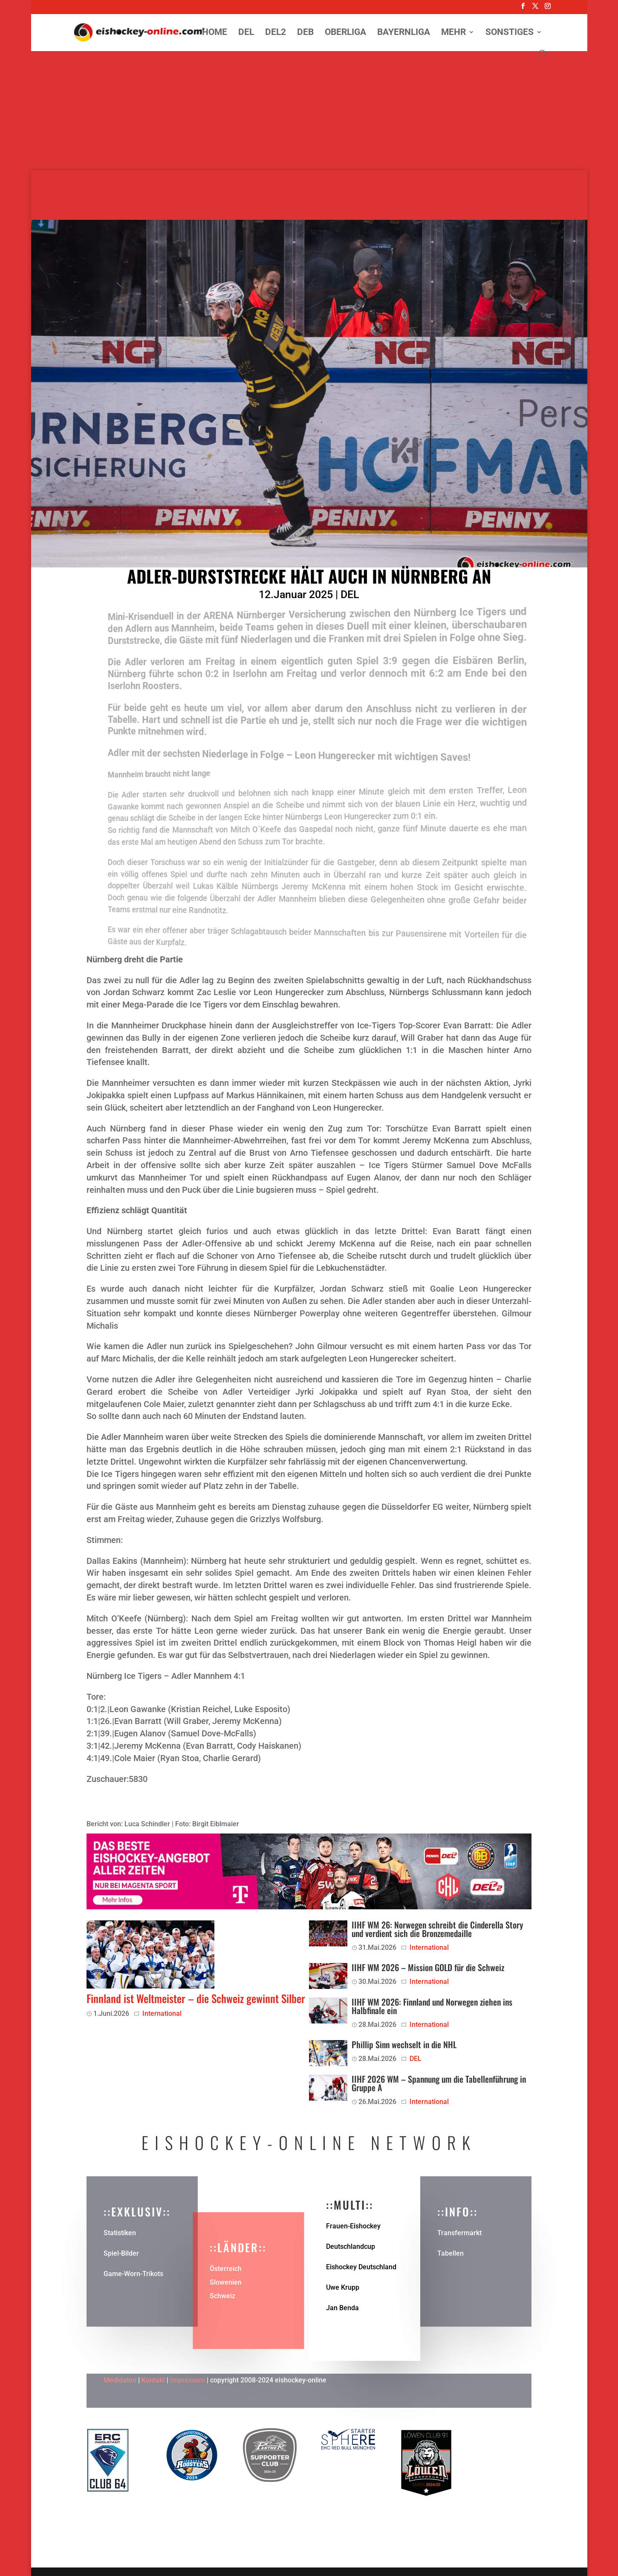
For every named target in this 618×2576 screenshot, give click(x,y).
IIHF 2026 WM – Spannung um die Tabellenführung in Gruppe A (439, 2083)
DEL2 (275, 33)
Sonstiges (509, 33)
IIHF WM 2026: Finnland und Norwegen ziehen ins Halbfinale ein (432, 2006)
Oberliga (345, 33)
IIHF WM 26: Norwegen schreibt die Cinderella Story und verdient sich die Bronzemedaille (437, 1929)
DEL (246, 33)
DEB (305, 33)
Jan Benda (342, 2308)
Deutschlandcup (350, 2246)
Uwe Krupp (342, 2287)
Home (214, 33)
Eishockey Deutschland (361, 2267)
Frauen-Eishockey (353, 2226)
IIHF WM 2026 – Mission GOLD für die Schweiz (428, 1967)
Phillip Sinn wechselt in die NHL (404, 2044)
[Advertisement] (309, 110)
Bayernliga (403, 33)
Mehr (453, 33)
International (162, 2013)
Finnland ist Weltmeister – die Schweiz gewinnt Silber (196, 1998)
